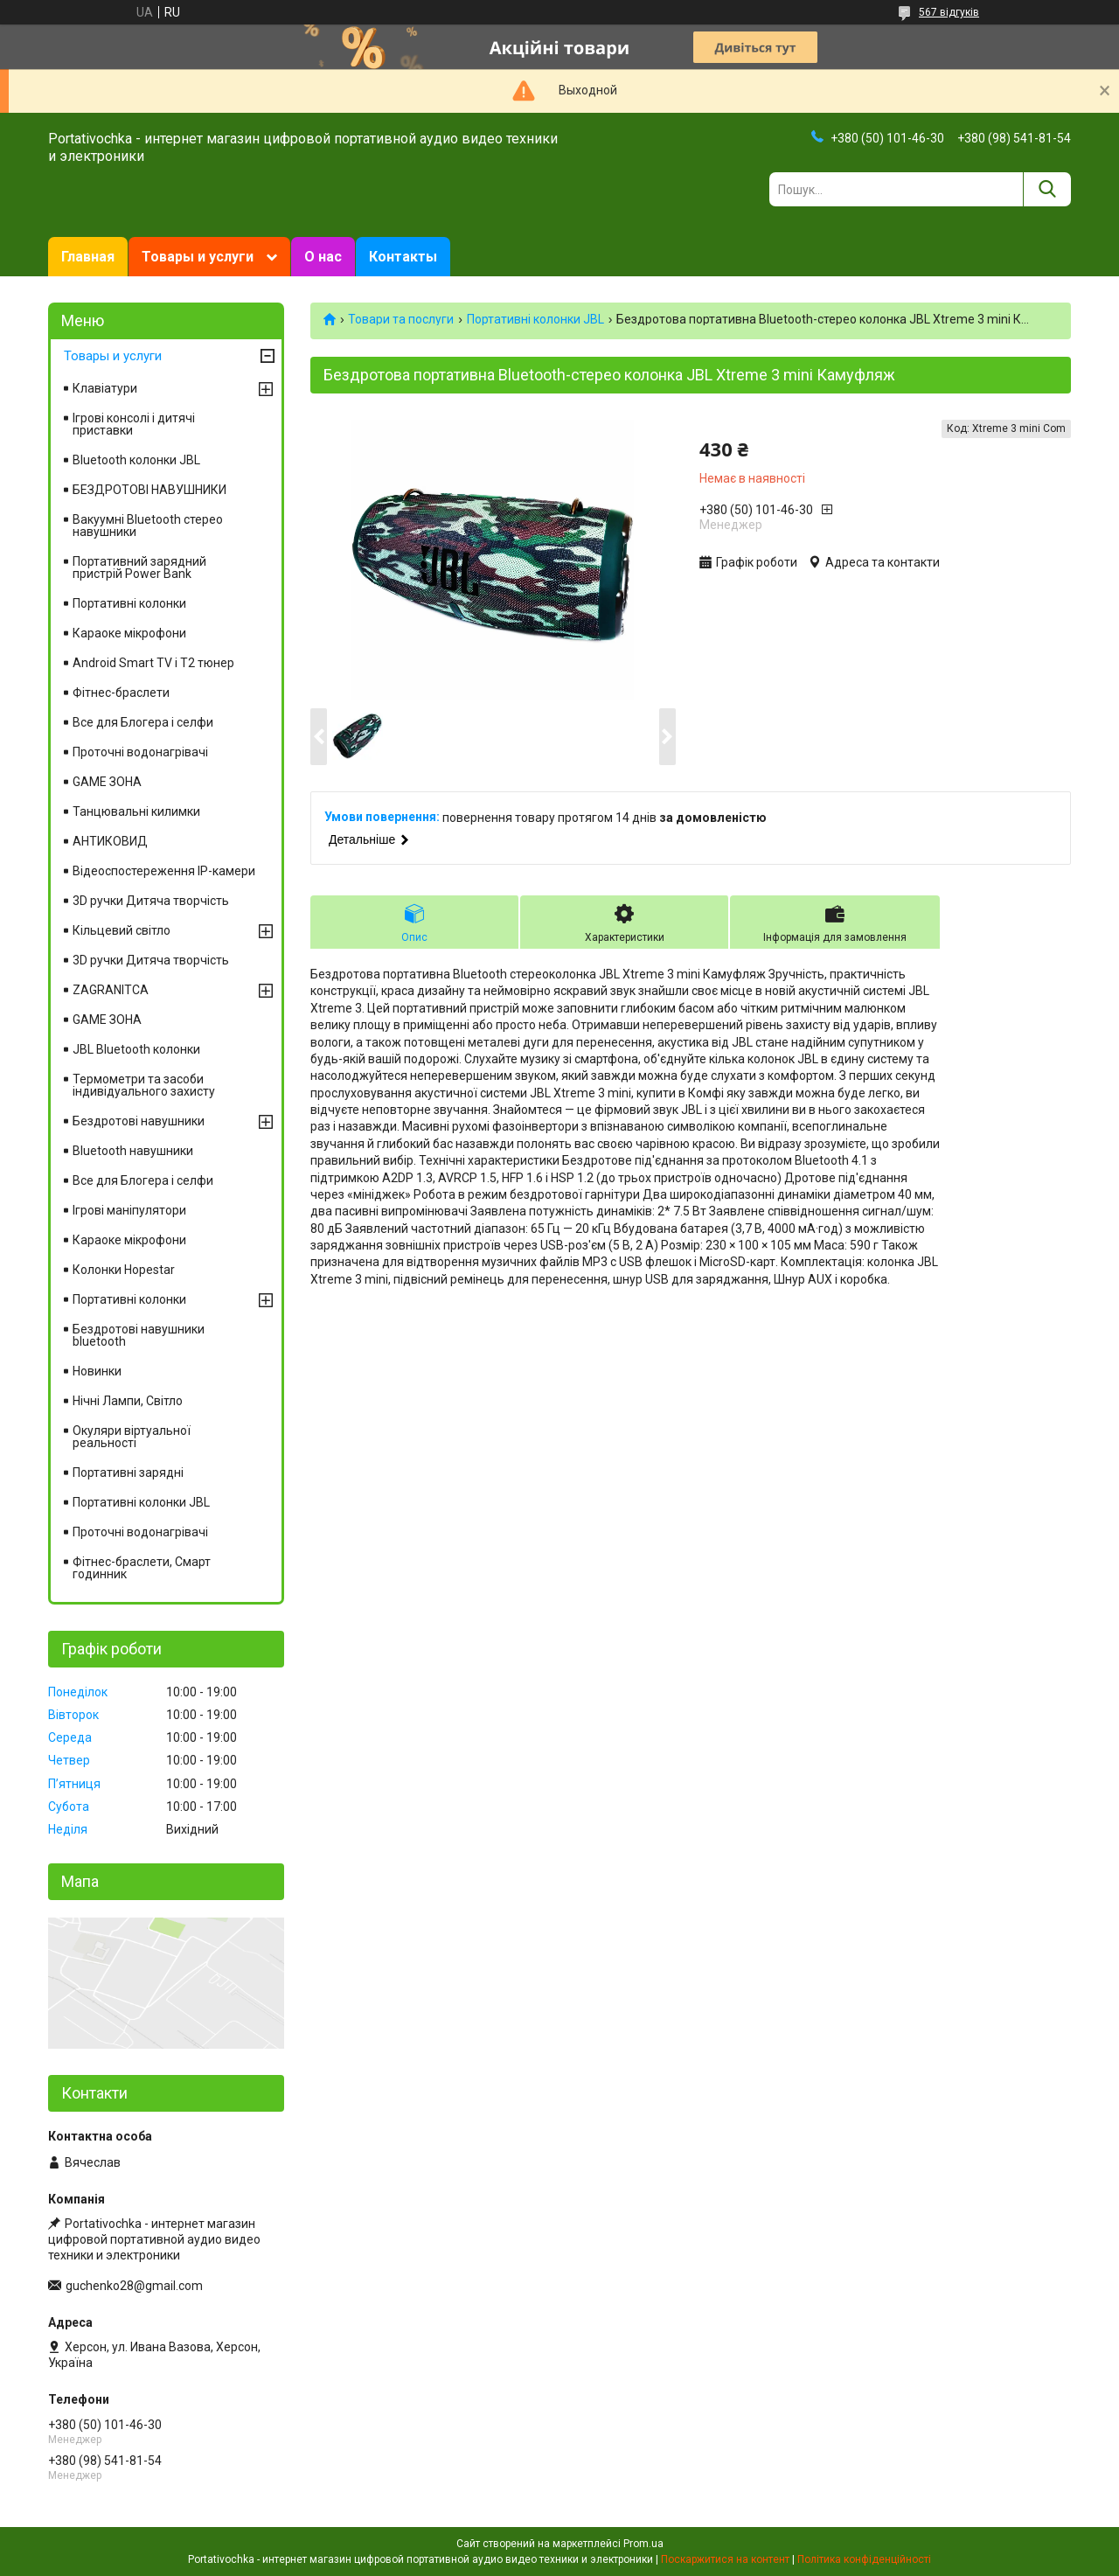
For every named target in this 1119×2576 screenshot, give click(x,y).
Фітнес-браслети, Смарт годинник (142, 1568)
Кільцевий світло (121, 930)
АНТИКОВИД (110, 841)
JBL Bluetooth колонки (136, 1049)
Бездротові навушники (139, 1121)
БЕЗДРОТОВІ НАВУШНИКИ (149, 490)
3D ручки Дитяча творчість (151, 901)
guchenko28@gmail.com (134, 2286)
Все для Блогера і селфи (143, 722)
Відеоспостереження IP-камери (164, 871)
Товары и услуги (198, 256)
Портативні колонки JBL (535, 319)
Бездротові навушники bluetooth (139, 1335)
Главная (88, 256)
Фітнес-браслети (121, 693)
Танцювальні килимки (136, 811)
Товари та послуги (401, 319)
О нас (323, 256)
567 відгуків (949, 12)
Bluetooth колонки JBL (136, 460)
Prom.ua (643, 2544)
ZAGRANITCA (111, 990)
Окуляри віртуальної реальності (132, 1437)
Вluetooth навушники (133, 1151)
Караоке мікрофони (129, 633)
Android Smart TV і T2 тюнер (153, 663)
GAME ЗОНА (107, 782)
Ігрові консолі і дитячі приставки (134, 424)
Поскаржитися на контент (725, 2559)
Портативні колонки (129, 603)
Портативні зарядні (128, 1472)
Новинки (97, 1371)
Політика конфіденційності (864, 2559)
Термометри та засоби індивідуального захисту (144, 1085)
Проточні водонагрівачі (140, 752)
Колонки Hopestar (124, 1270)
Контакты (403, 256)
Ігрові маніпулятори (129, 1210)
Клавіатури (105, 388)
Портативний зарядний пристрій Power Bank (139, 567)
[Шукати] (1047, 189)
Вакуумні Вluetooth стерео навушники (148, 525)
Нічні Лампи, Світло (128, 1401)
